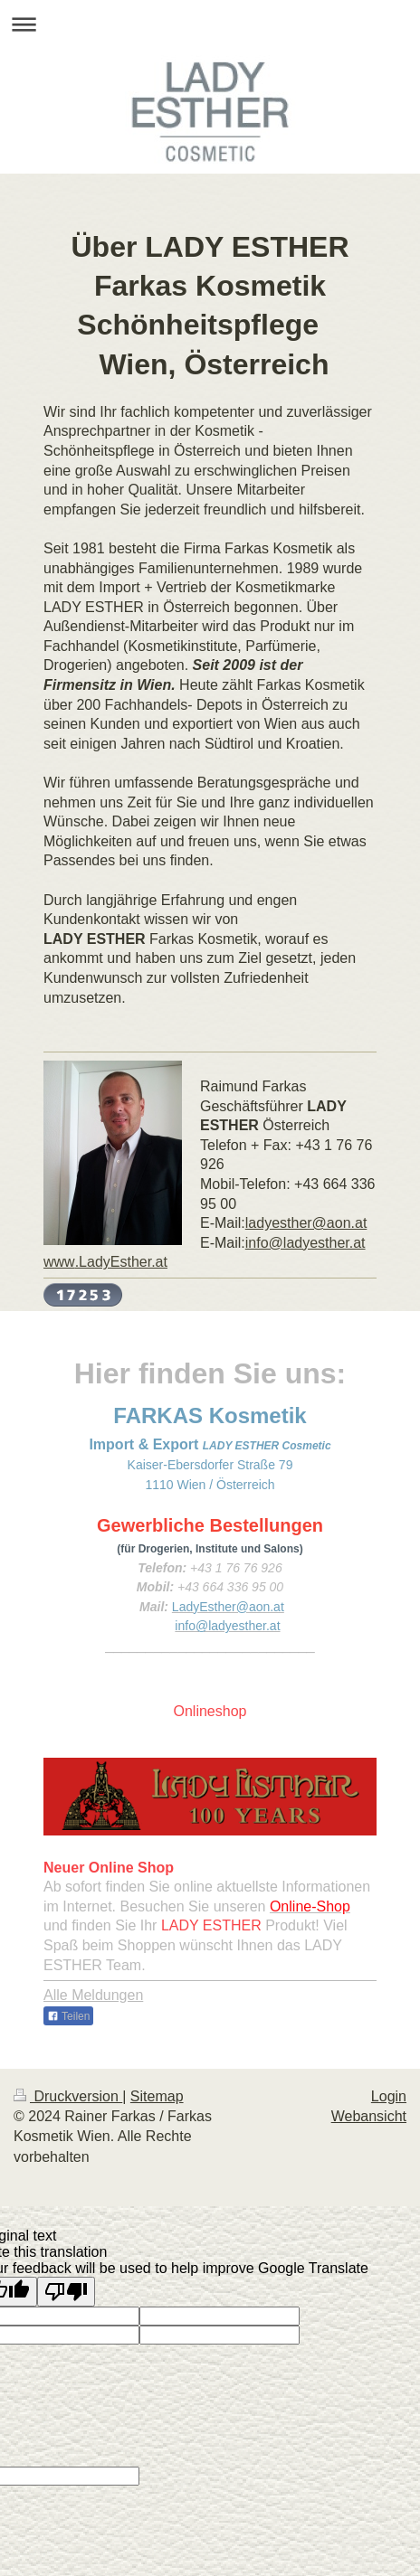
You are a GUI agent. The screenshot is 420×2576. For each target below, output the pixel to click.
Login (388, 2096)
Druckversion (68, 2096)
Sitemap (157, 2096)
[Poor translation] (66, 2292)
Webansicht (368, 2116)
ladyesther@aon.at (306, 1223)
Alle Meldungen (93, 1995)
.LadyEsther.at (105, 1261)
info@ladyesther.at (305, 1242)
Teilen (68, 2016)
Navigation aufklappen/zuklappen (210, 24)
